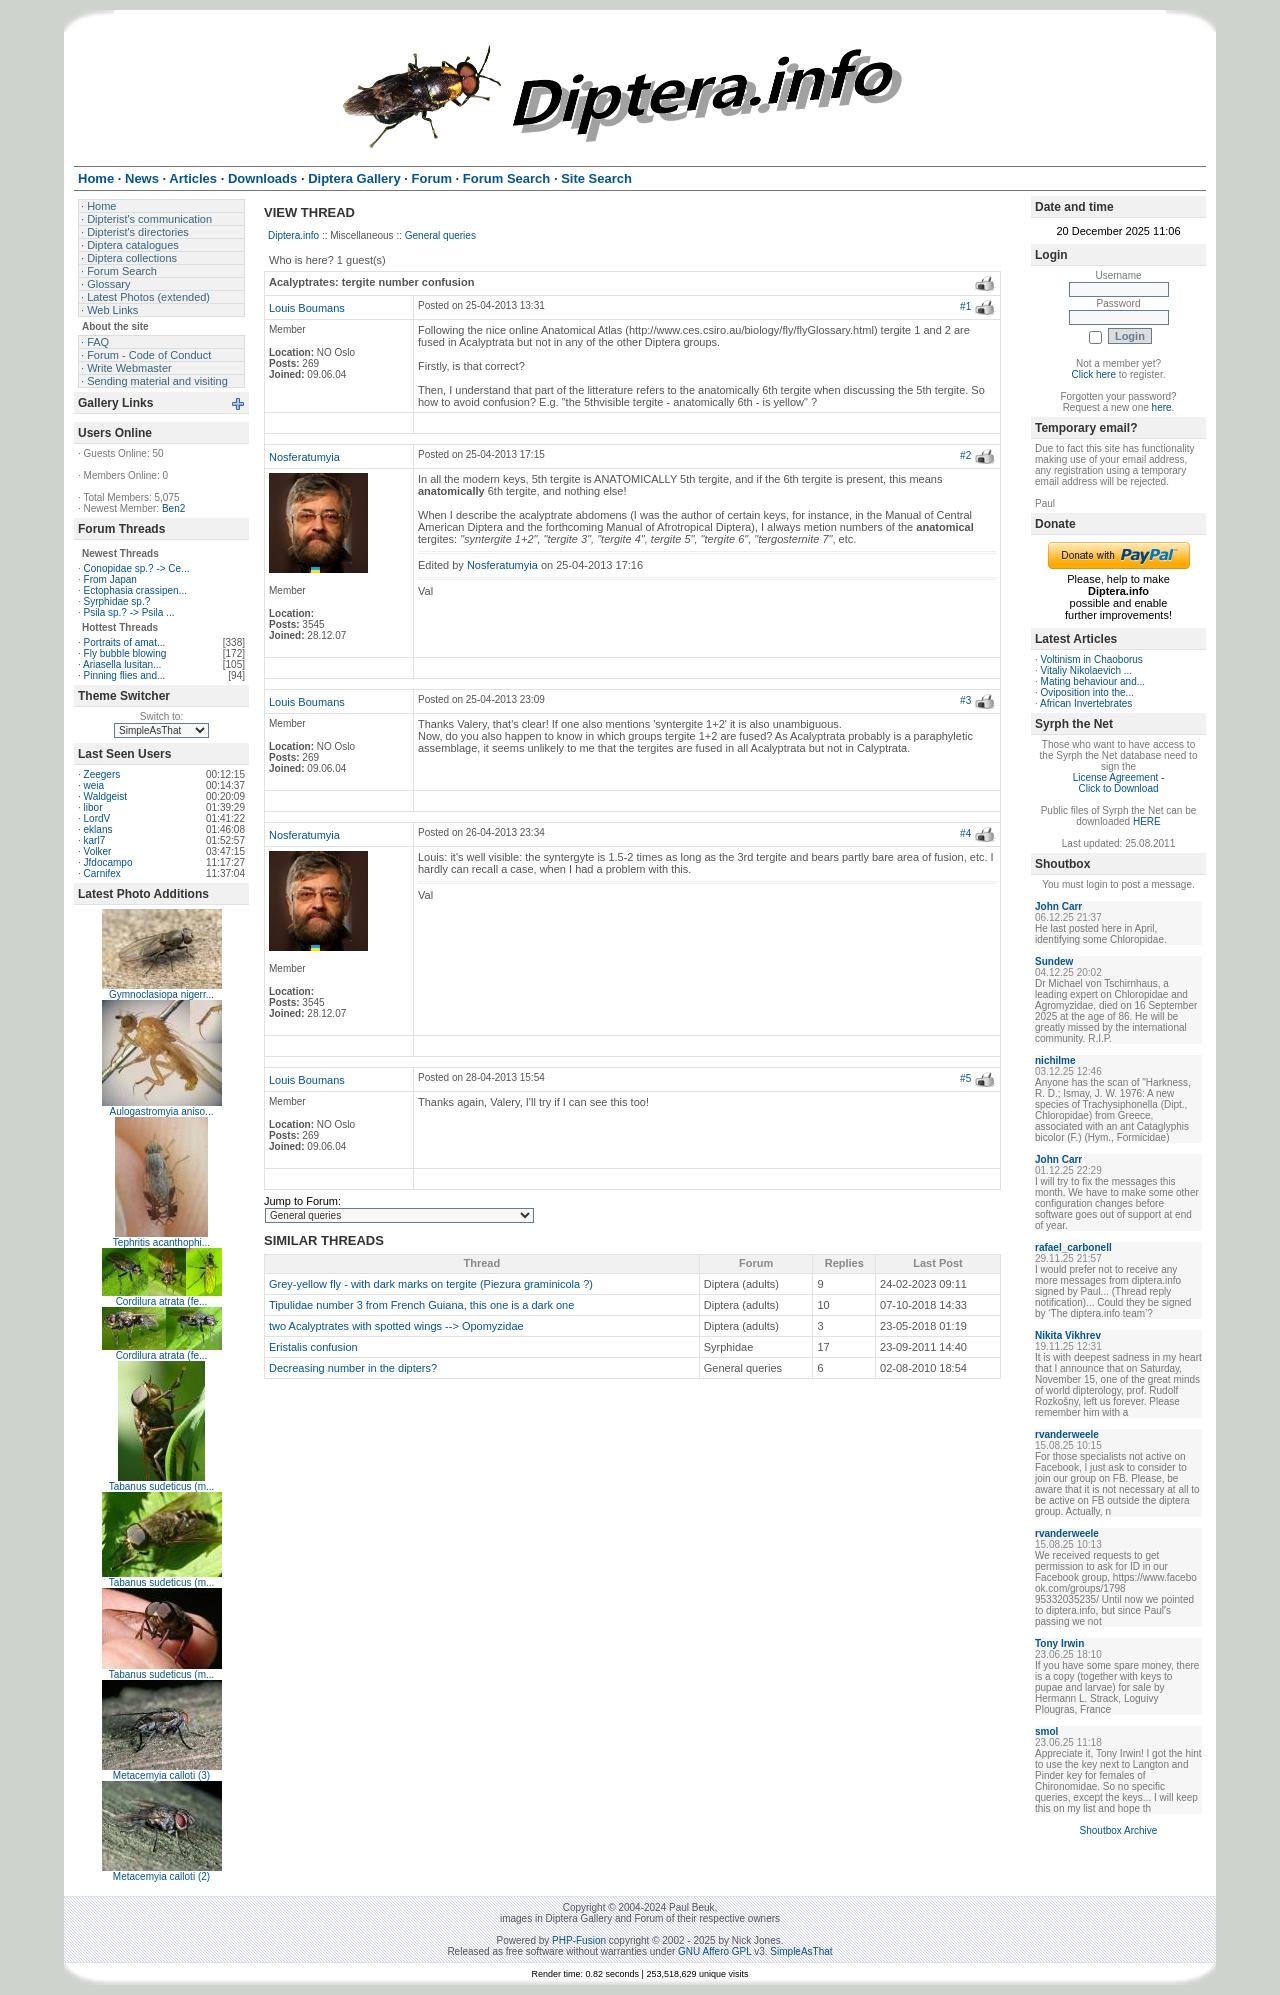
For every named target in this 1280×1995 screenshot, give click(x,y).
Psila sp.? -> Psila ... (129, 612)
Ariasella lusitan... (122, 664)
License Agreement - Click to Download (1119, 783)
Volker (98, 851)
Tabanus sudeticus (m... (162, 1486)
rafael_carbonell (1073, 1247)
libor (93, 807)
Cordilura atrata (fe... (162, 1301)
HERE (1147, 821)
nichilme (1055, 1060)
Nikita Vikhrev (1068, 1335)
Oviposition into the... (1087, 692)
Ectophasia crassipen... (135, 590)
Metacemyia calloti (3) (161, 1775)
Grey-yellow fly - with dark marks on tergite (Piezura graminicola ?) (431, 1284)
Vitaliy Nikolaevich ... (1087, 670)
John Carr (1058, 906)
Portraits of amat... (125, 642)
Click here (1094, 374)
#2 (965, 455)
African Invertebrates (1086, 703)
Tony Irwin (1059, 1643)
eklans (98, 829)
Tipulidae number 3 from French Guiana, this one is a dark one (421, 1305)
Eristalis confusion (313, 1347)
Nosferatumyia (304, 457)
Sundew (1054, 961)
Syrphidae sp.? (117, 601)
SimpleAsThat (801, 1951)
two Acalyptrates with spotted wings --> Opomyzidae (396, 1326)
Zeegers (102, 774)
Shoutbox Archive (1119, 1830)
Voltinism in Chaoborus (1092, 659)
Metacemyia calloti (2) (161, 1876)
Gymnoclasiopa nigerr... (161, 994)
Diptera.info (293, 235)
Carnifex (102, 873)
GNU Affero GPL (714, 1951)
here (1162, 407)
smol (1046, 1731)
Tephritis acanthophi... (161, 1242)
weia (94, 785)
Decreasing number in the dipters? (353, 1368)
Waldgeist (106, 796)
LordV (97, 818)
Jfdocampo (108, 862)
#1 (965, 306)
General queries (440, 235)
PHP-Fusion (579, 1940)
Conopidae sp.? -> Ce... (137, 568)
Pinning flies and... (125, 675)
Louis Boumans (307, 308)
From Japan (110, 579)
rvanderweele (1067, 1434)
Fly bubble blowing (125, 653)
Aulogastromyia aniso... (162, 1111)
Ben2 (173, 508)
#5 (965, 1078)
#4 (965, 833)
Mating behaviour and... (1093, 681)
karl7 (95, 840)
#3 (965, 700)
